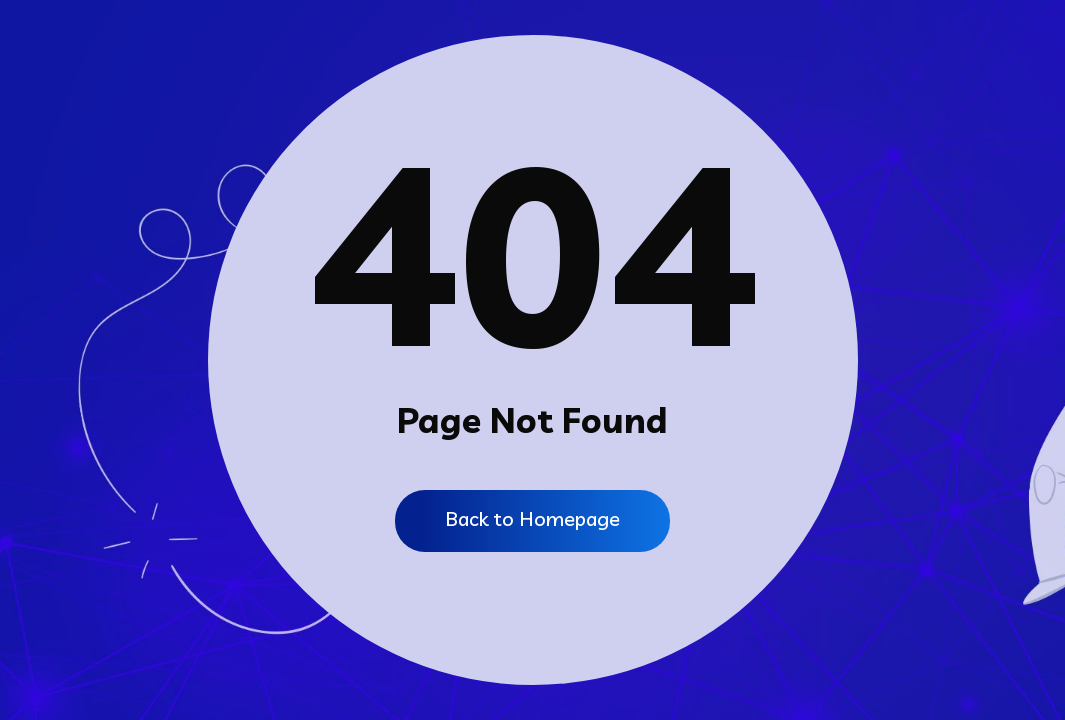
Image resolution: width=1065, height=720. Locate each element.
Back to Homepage (532, 518)
